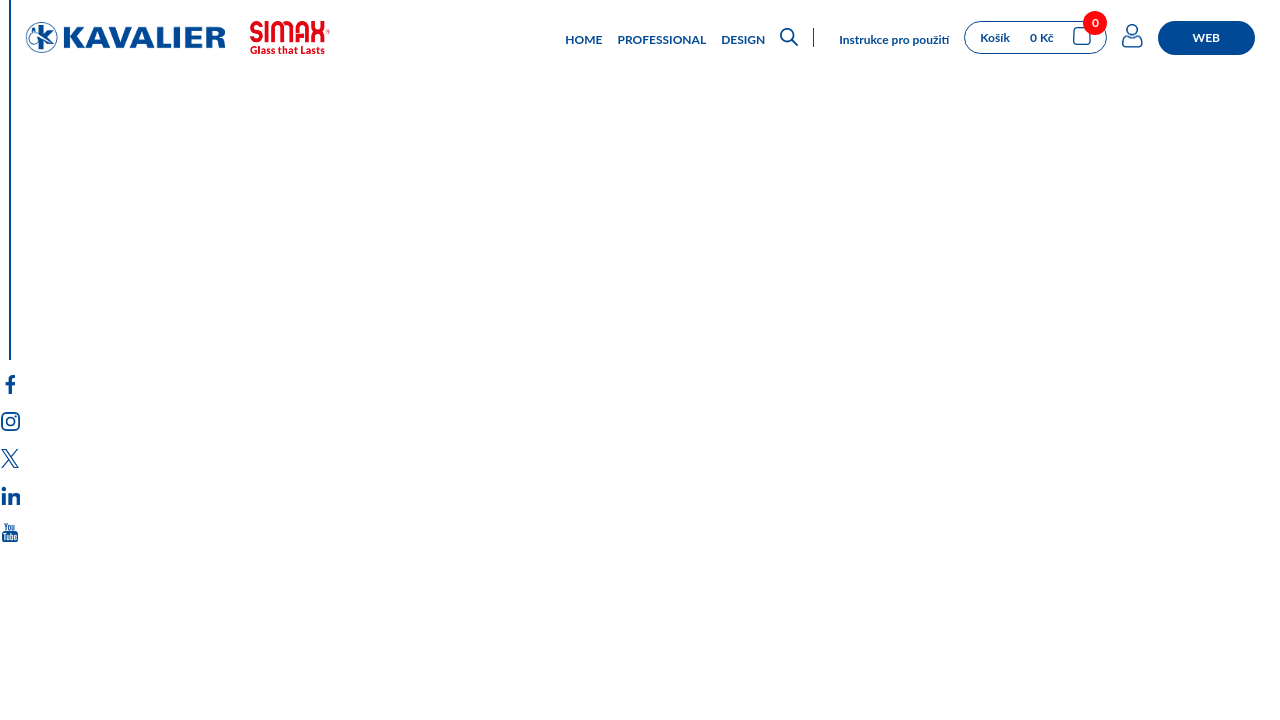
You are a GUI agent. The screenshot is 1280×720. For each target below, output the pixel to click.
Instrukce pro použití (894, 40)
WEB (1206, 37)
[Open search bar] (789, 37)
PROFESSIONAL (662, 40)
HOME (583, 40)
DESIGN (743, 40)
